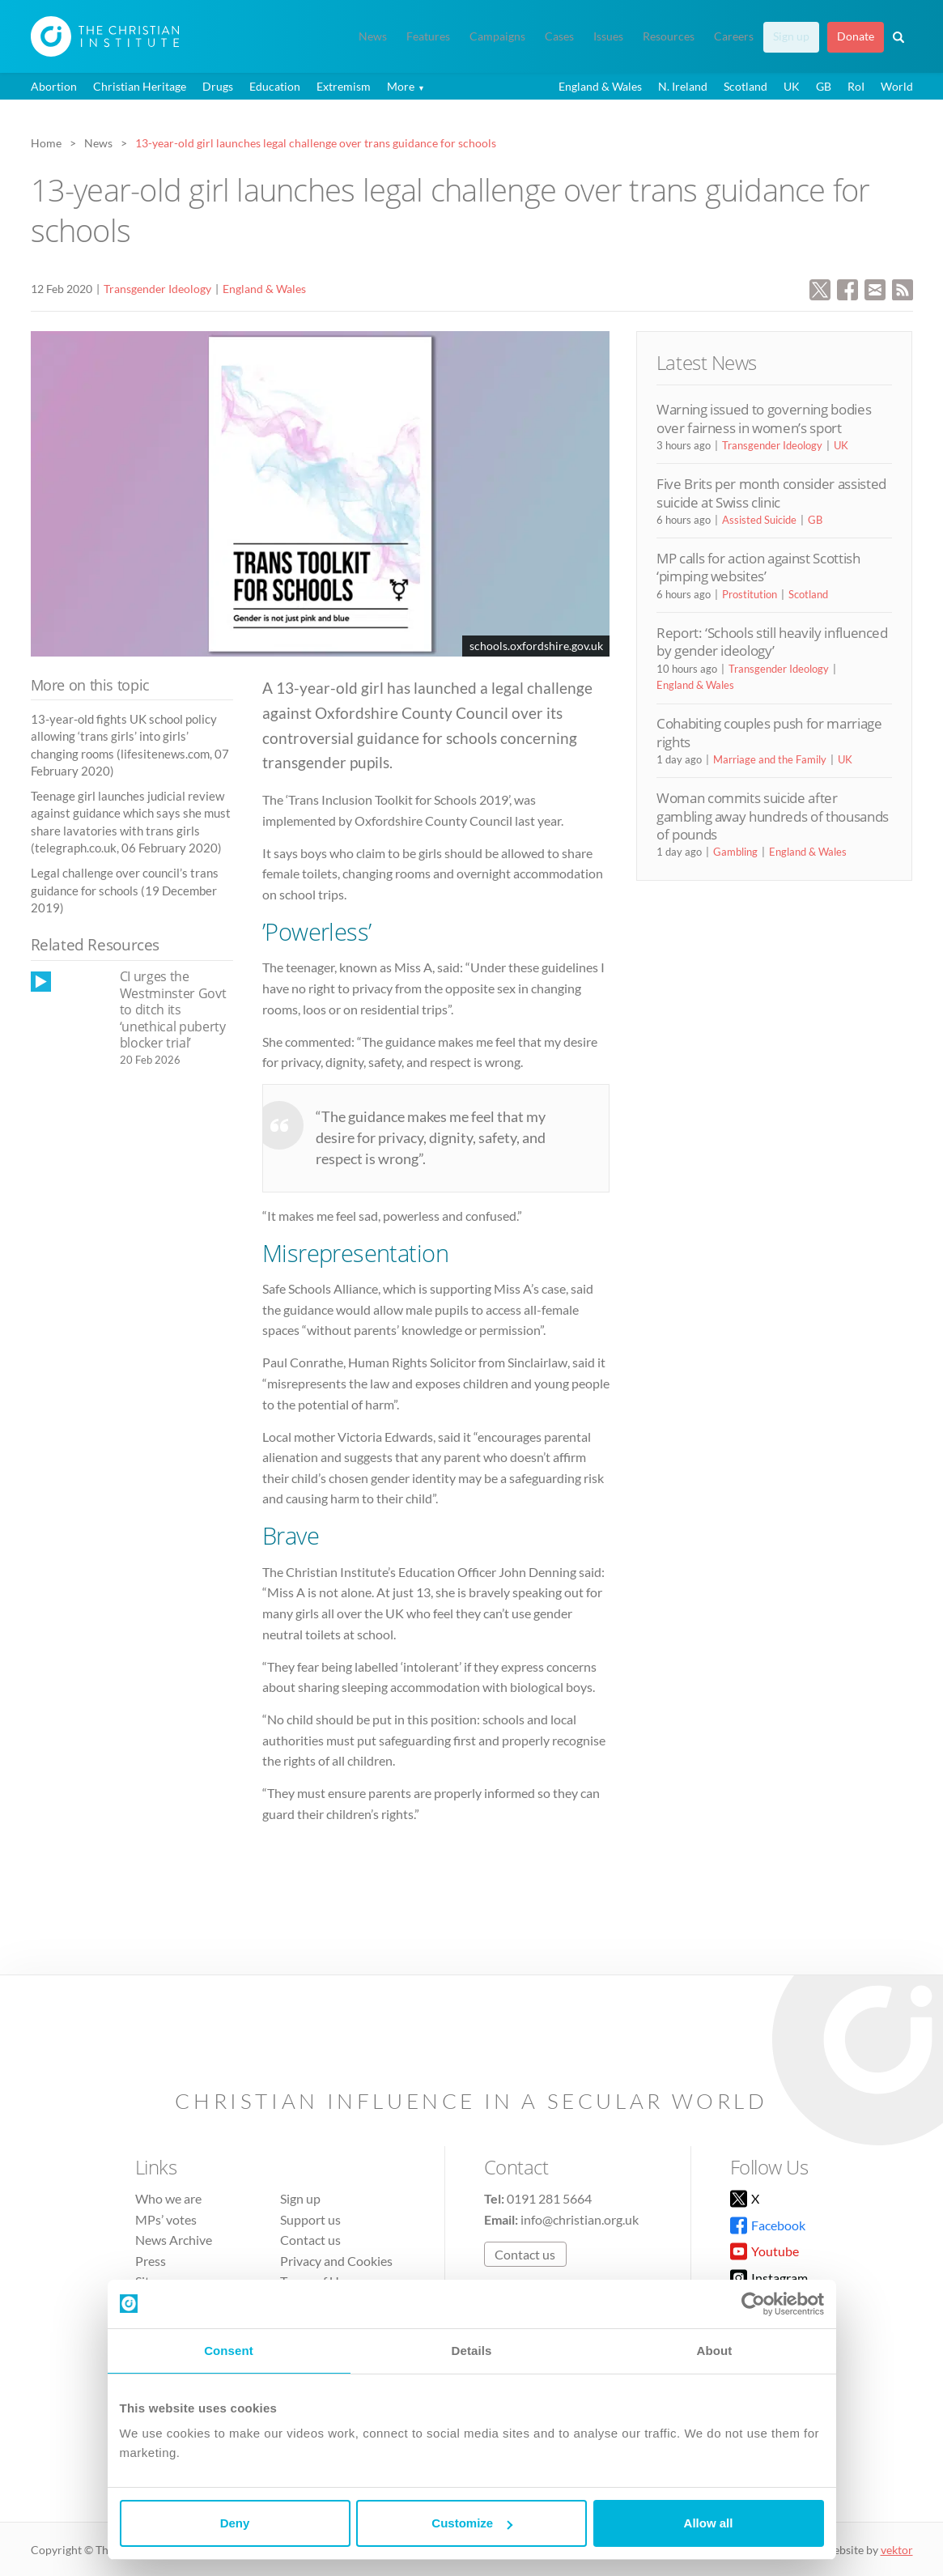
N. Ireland (682, 86)
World (897, 86)
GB (823, 86)
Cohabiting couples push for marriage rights (769, 732)
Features (428, 36)
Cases (559, 36)
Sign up (791, 36)
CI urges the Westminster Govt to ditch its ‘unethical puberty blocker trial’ (173, 1009)
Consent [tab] (228, 2350)
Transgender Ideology (157, 288)
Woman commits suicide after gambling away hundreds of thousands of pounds (772, 816)
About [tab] (715, 2350)
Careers (734, 36)
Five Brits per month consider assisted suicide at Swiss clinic (771, 492)
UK (792, 86)
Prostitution (749, 594)
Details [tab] (472, 2350)
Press (150, 2260)
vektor (897, 2550)
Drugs (217, 86)
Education (274, 86)
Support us (310, 2219)
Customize (471, 2523)
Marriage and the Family (769, 759)
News (373, 36)
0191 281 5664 (549, 2198)
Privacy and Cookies (336, 2260)
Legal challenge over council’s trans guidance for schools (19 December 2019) (125, 890)
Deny (235, 2523)
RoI (855, 86)
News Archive (173, 2239)
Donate (855, 36)
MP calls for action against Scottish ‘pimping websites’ (758, 567)
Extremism (343, 86)
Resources (669, 36)
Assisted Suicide (759, 519)
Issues (608, 36)
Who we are (168, 2198)
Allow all (708, 2523)
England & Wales (600, 86)
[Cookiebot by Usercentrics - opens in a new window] (753, 2304)
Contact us (310, 2239)
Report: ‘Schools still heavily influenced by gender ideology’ (772, 641)
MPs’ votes (166, 2219)
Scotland (745, 86)
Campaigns (497, 36)
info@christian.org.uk (579, 2219)
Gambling (735, 851)
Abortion (54, 86)
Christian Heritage (139, 86)
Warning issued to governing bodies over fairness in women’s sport (763, 418)
